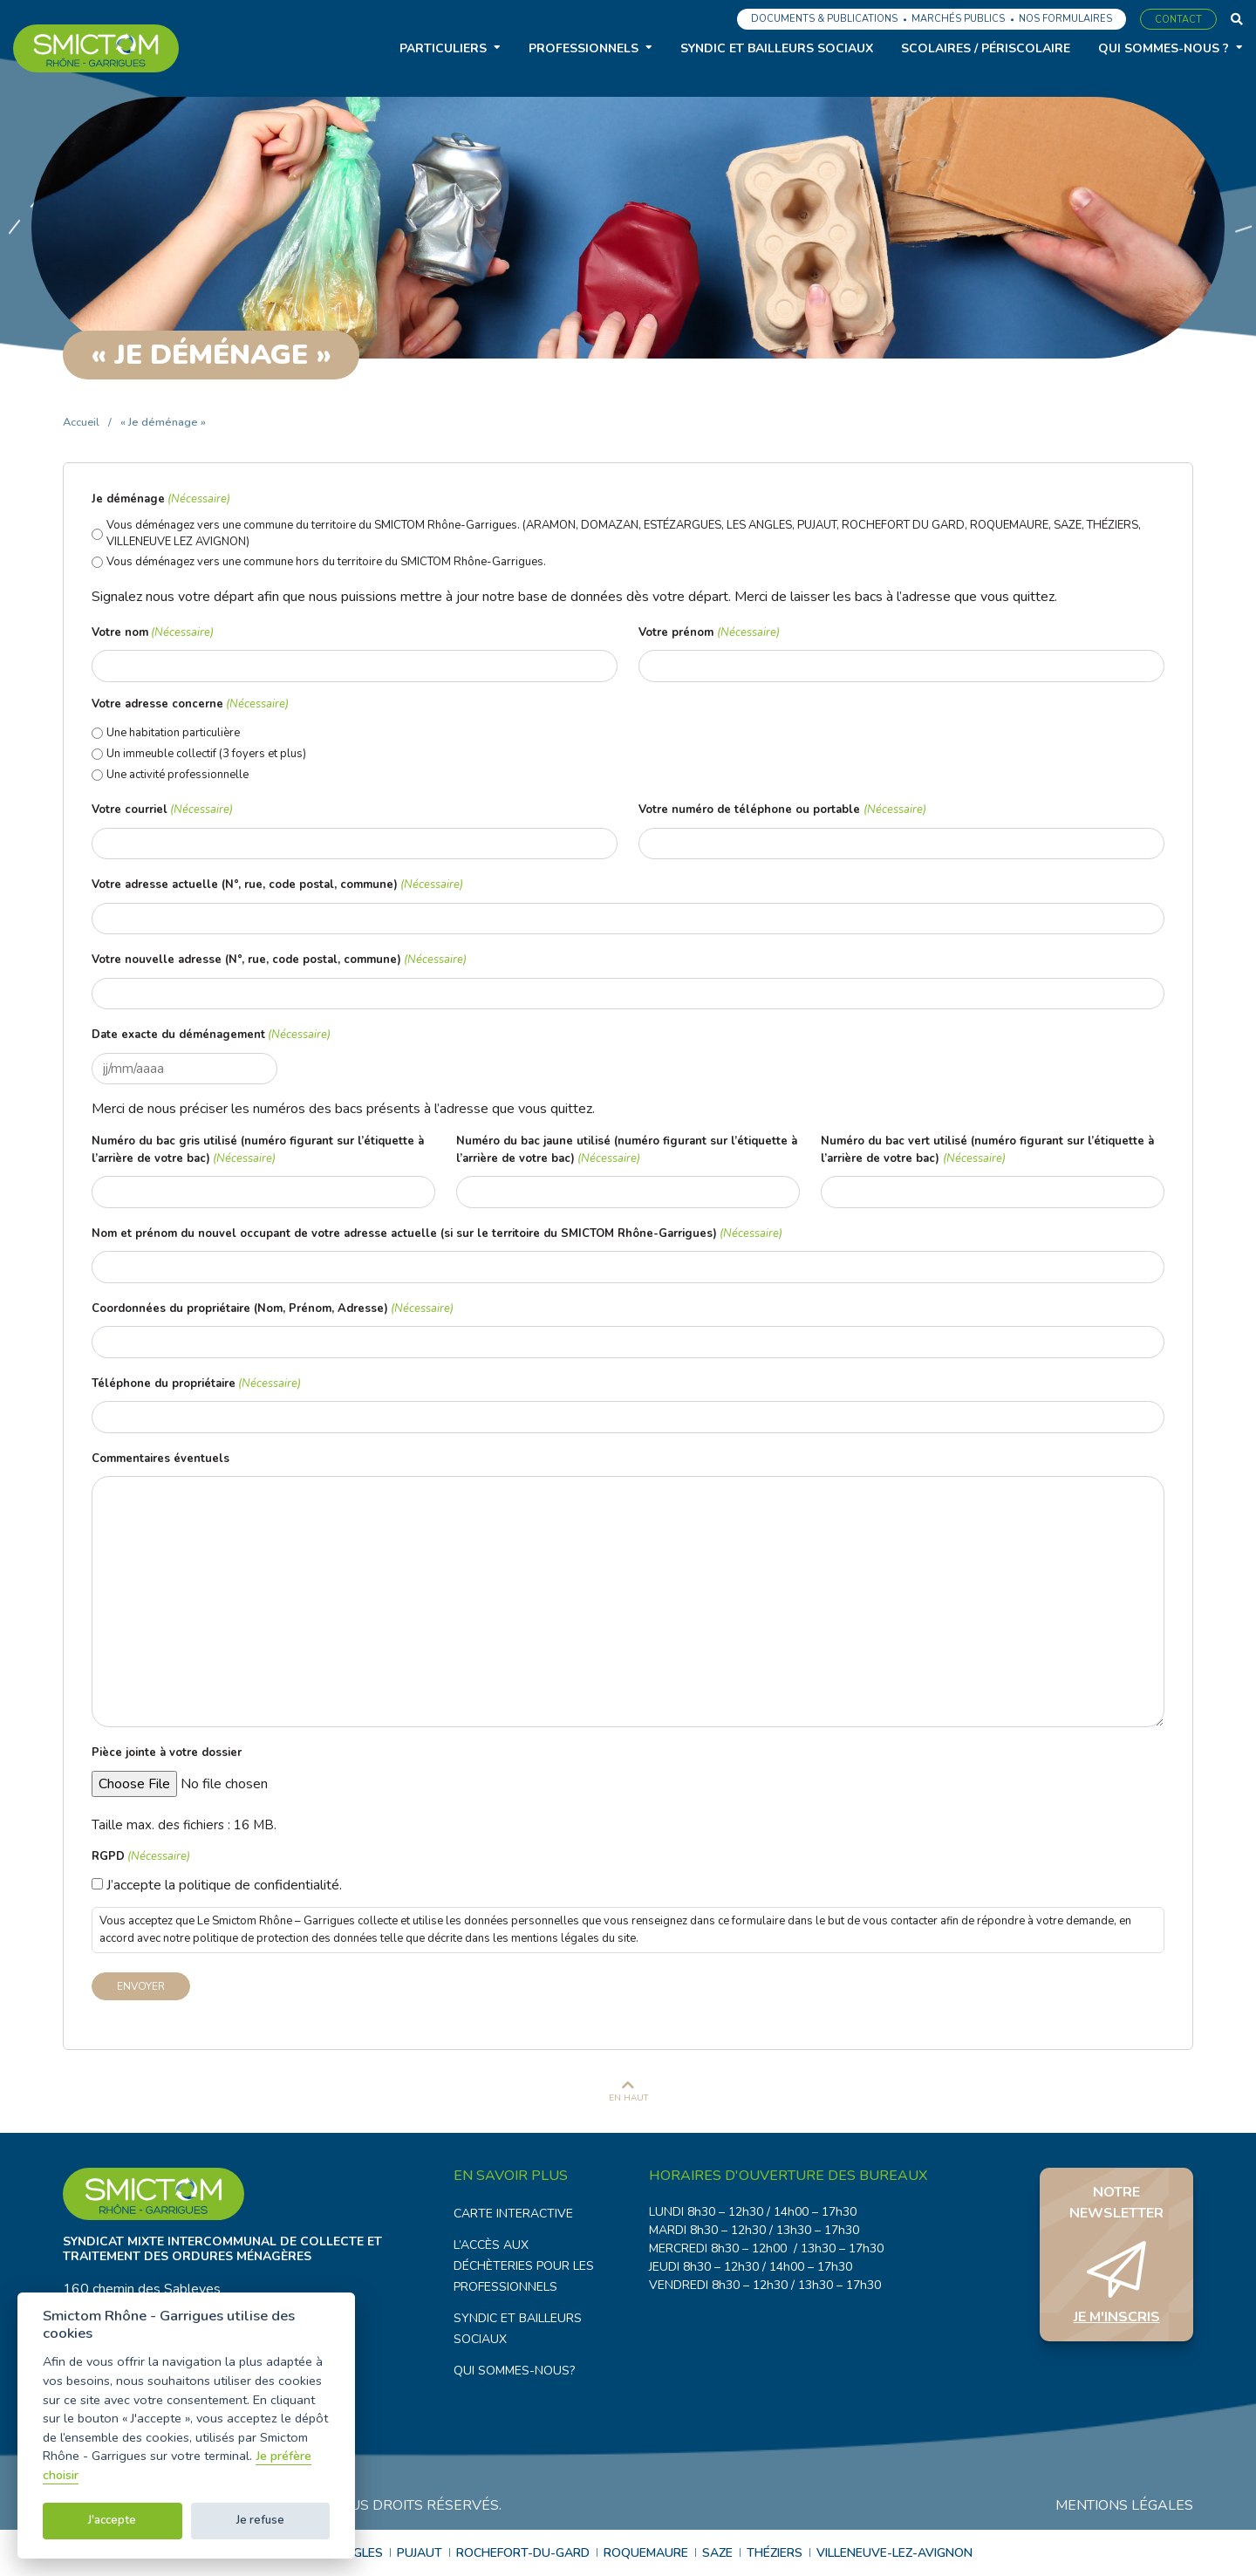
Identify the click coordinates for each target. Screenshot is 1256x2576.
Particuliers (443, 48)
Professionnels (583, 48)
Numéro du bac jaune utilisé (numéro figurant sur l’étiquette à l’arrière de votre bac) (626, 1150)
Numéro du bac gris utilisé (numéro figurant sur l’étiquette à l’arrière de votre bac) (258, 1150)
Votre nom (153, 633)
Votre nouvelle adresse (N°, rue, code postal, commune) (279, 960)
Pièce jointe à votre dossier (167, 1752)
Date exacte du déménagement (211, 1035)
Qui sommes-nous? (514, 2370)
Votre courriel (162, 810)
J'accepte (112, 2520)
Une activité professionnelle (177, 774)
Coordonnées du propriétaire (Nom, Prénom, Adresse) (273, 1309)
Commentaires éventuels (160, 1458)
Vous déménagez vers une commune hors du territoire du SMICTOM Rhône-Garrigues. (326, 562)
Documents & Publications (824, 18)
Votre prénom (708, 633)
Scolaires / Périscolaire (985, 48)
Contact (1178, 19)
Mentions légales (1124, 2505)
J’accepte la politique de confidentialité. (224, 1885)
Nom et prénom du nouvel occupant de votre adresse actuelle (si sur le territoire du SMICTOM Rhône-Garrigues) (437, 1234)
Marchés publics (958, 18)
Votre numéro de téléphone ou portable (781, 810)
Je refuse (260, 2520)
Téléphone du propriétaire (196, 1384)
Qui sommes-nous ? (1163, 48)
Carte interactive (513, 2213)
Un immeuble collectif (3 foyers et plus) (206, 754)
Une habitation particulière (173, 733)
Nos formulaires (1065, 18)
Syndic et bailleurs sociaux (776, 48)
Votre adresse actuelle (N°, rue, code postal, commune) (277, 885)
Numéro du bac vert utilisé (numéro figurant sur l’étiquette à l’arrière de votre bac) (987, 1150)
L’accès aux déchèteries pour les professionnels (524, 2266)
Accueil (81, 422)
